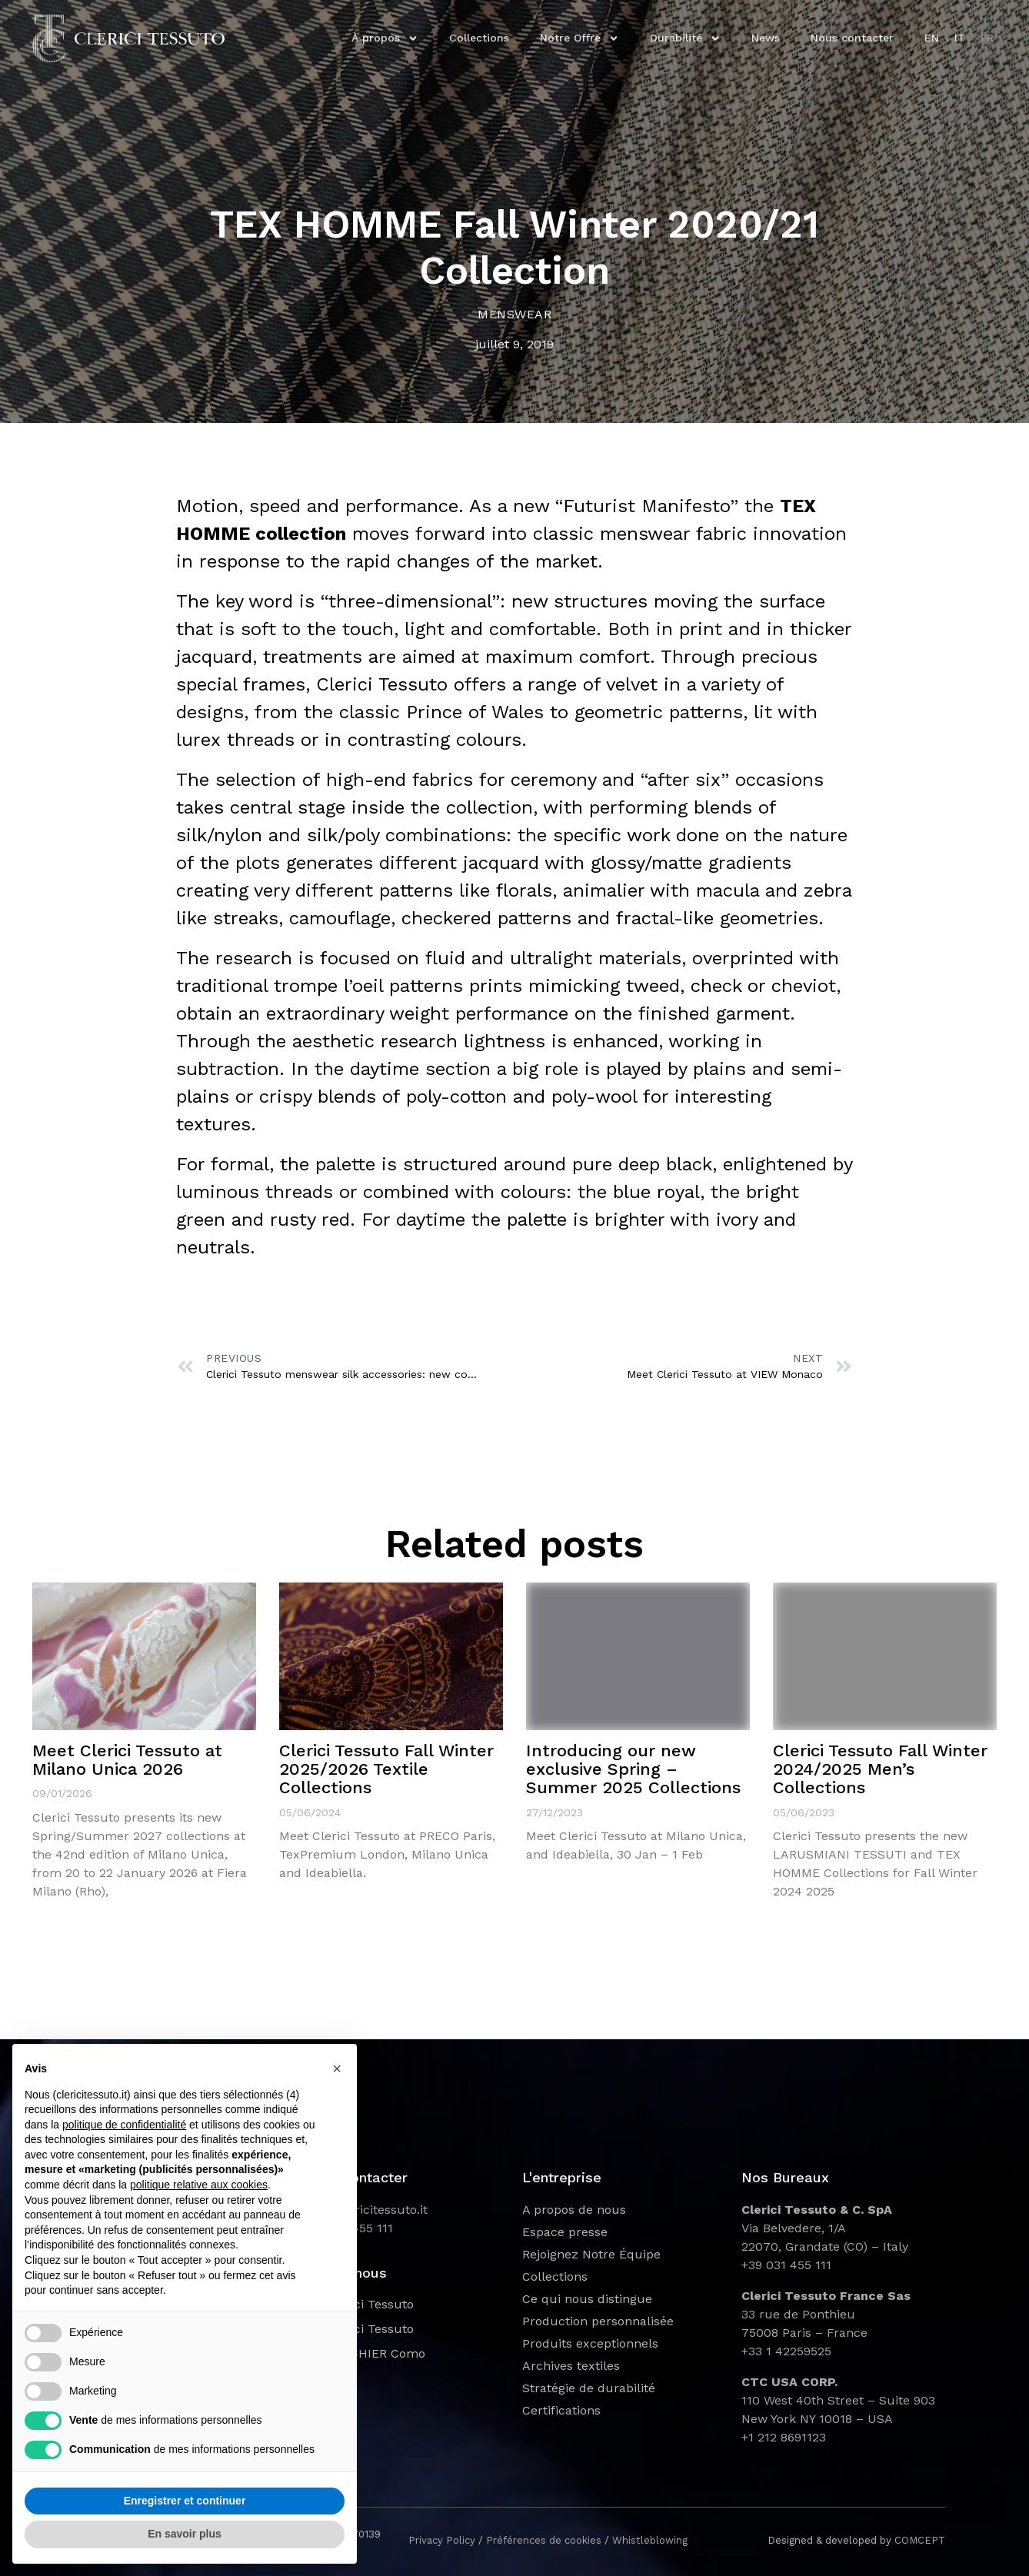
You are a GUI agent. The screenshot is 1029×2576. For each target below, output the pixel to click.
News (765, 38)
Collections (479, 38)
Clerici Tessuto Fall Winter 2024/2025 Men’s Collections (880, 1769)
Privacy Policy (441, 2540)
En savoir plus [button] (184, 2534)
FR (987, 38)
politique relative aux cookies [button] (199, 2184)
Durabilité (685, 38)
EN (931, 38)
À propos (384, 38)
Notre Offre (579, 38)
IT (959, 38)
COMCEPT (919, 2540)
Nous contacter (852, 38)
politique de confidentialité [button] (124, 2124)
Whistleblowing (650, 2540)
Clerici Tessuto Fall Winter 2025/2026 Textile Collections (386, 1769)
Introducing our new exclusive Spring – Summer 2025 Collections (633, 1769)
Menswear (514, 314)
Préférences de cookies (543, 2540)
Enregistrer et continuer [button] (185, 2500)
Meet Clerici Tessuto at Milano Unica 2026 (127, 1760)
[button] (337, 2068)
